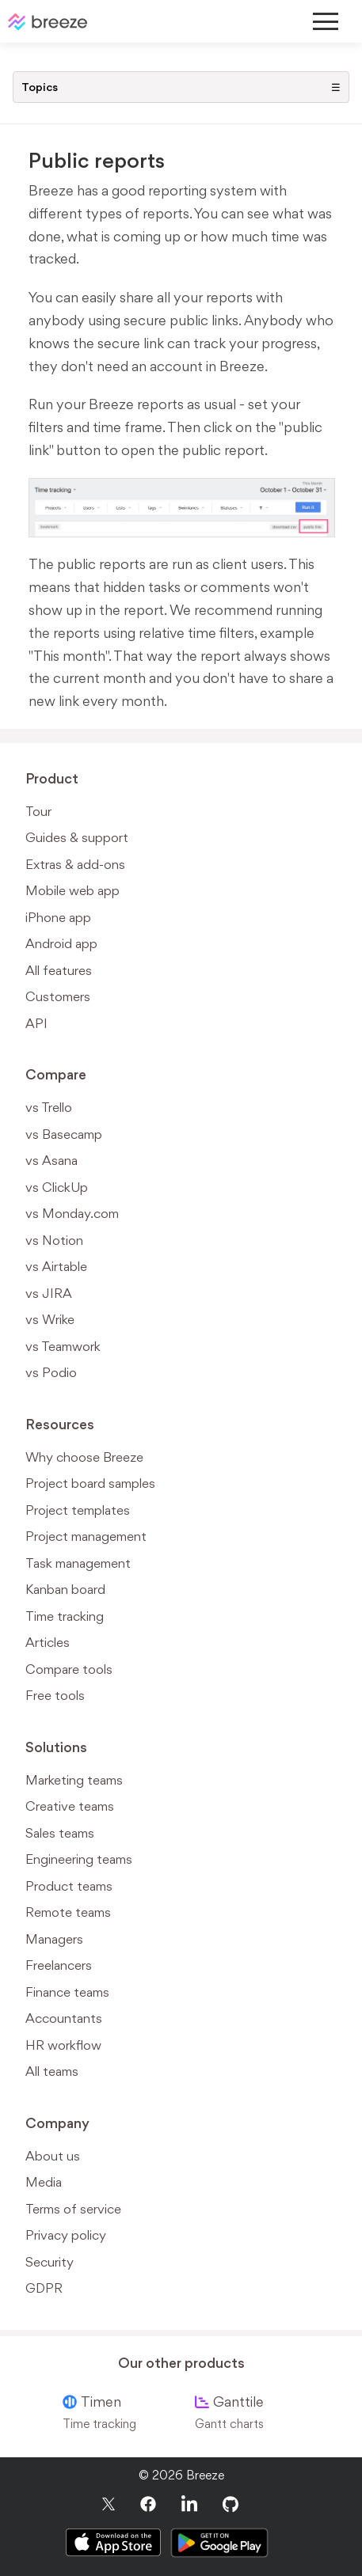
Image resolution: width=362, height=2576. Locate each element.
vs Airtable (56, 1266)
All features (58, 970)
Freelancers (58, 1965)
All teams (51, 2071)
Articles (47, 1642)
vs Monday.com (72, 1213)
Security (49, 2262)
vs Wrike (49, 1319)
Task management (78, 1563)
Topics (181, 87)
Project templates (77, 1510)
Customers (57, 996)
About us (52, 2156)
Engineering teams (78, 1859)
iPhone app (58, 917)
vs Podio (51, 1372)
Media (43, 2182)
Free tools (55, 1695)
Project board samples (90, 1483)
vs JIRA (48, 1293)
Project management (86, 1536)
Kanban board (65, 1589)
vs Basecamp (63, 1134)
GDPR (44, 2288)
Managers (54, 1939)
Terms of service (73, 2209)
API (36, 1023)
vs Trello (48, 1107)
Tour (38, 811)
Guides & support (76, 837)
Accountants (63, 2018)
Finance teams (67, 1992)
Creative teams (69, 1806)
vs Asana (51, 1160)
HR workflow (63, 2045)
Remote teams (68, 1912)
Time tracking (64, 1616)
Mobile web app (72, 890)
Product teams (68, 1886)
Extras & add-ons (75, 864)
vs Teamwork (63, 1346)
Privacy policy (65, 2235)
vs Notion (54, 1240)
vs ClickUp (56, 1187)
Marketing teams (74, 1780)
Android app (61, 943)
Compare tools (68, 1669)
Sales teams (59, 1833)
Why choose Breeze (84, 1457)
